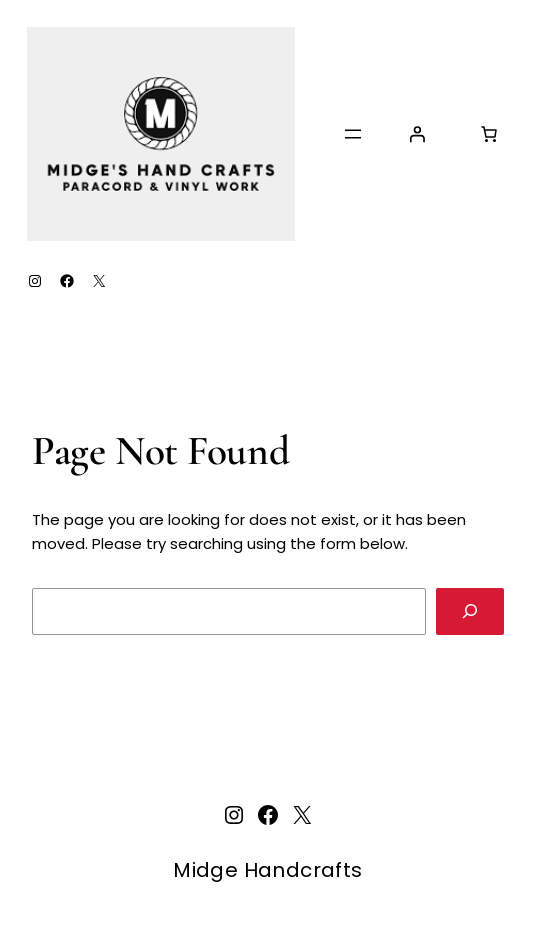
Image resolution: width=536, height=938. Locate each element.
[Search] (470, 612)
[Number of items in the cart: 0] (489, 134)
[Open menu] (353, 134)
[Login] (417, 134)
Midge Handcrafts (267, 870)
